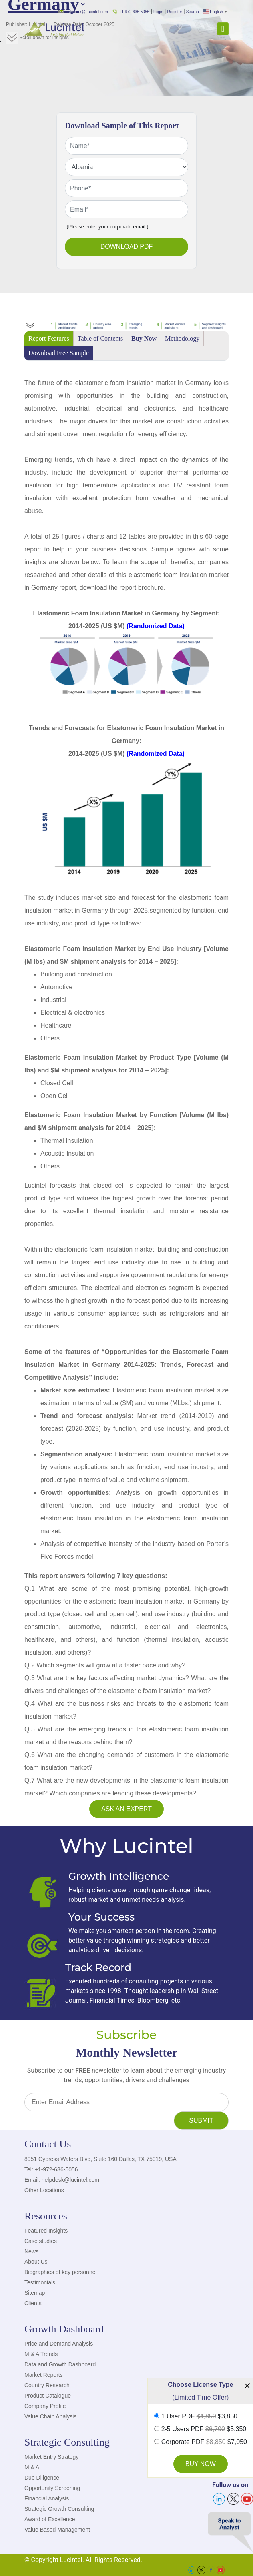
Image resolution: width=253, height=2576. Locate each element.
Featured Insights (46, 2230)
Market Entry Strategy (51, 2457)
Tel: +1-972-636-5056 (51, 2169)
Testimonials (39, 2282)
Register (174, 12)
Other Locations (44, 2190)
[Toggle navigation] (223, 28)
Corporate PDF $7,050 (204, 2442)
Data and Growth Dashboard (60, 2364)
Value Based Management (57, 2529)
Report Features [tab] (48, 338)
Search (192, 12)
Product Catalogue (47, 2395)
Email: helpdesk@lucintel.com (61, 2180)
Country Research (47, 2385)
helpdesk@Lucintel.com (83, 12)
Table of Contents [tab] (100, 338)
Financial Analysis (46, 2498)
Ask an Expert (126, 1808)
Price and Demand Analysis (58, 2343)
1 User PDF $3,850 (199, 2416)
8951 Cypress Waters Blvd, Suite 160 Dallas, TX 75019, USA (100, 2159)
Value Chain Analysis (50, 2416)
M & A (31, 2467)
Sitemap (34, 2293)
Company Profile (45, 2406)
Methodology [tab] (182, 338)
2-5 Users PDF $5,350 (204, 2429)
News (31, 2251)
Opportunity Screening (52, 2488)
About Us (36, 2261)
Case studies (40, 2241)
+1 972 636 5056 (130, 12)
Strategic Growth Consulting (59, 2509)
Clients (33, 2303)
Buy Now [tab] (144, 338)
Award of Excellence (49, 2519)
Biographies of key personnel (60, 2272)
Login (158, 12)
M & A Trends (41, 2354)
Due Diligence (41, 2477)
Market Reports (43, 2375)
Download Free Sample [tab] (58, 352)
